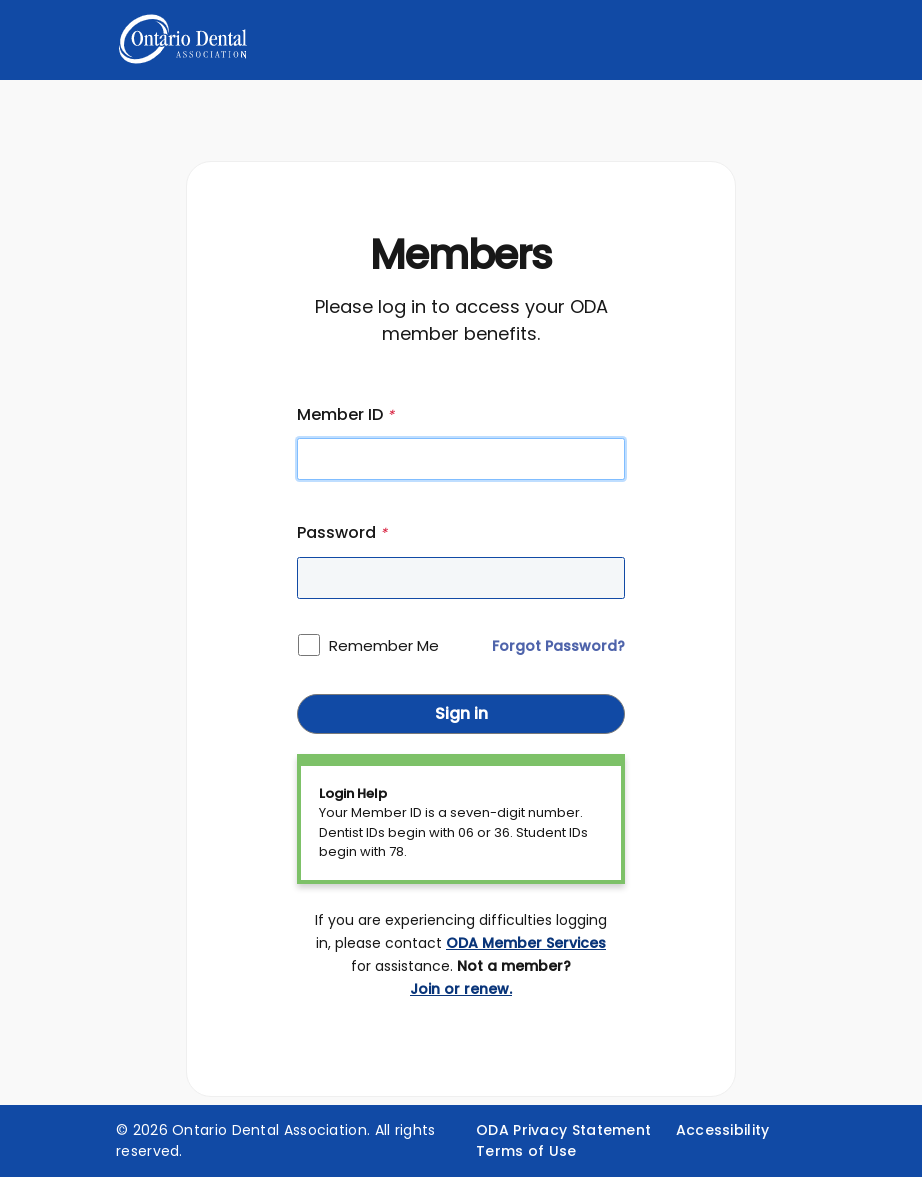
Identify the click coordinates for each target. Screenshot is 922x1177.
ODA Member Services (526, 943)
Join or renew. (461, 989)
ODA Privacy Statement (563, 1130)
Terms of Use (526, 1151)
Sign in (461, 713)
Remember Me (384, 645)
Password (342, 532)
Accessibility (723, 1130)
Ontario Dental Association (269, 1130)
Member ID (345, 414)
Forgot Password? (558, 646)
